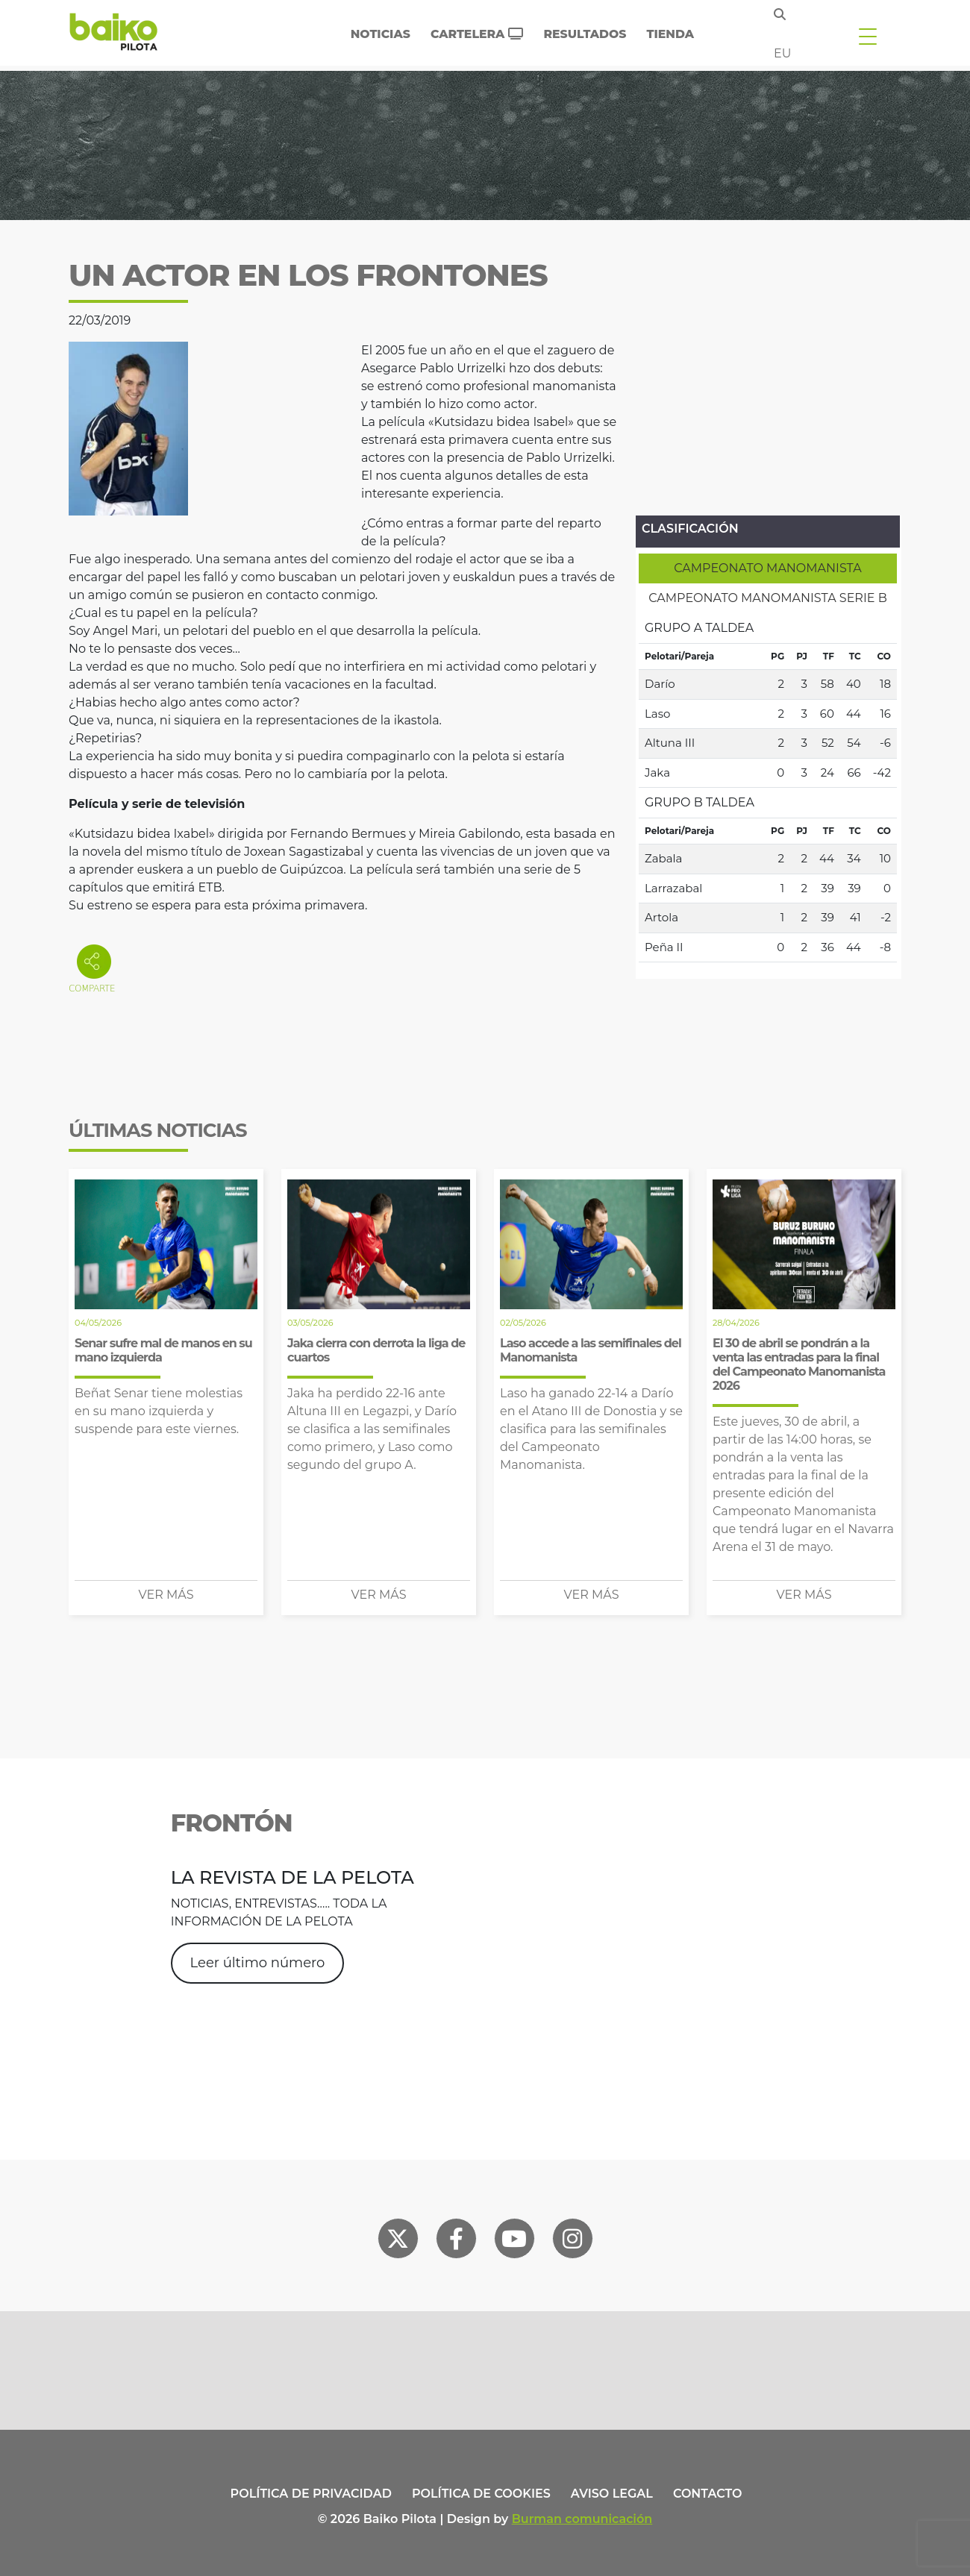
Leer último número (257, 1963)
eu (782, 53)
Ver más (166, 1595)
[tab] (768, 568)
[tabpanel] (768, 787)
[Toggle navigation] (868, 35)
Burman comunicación (582, 2519)
